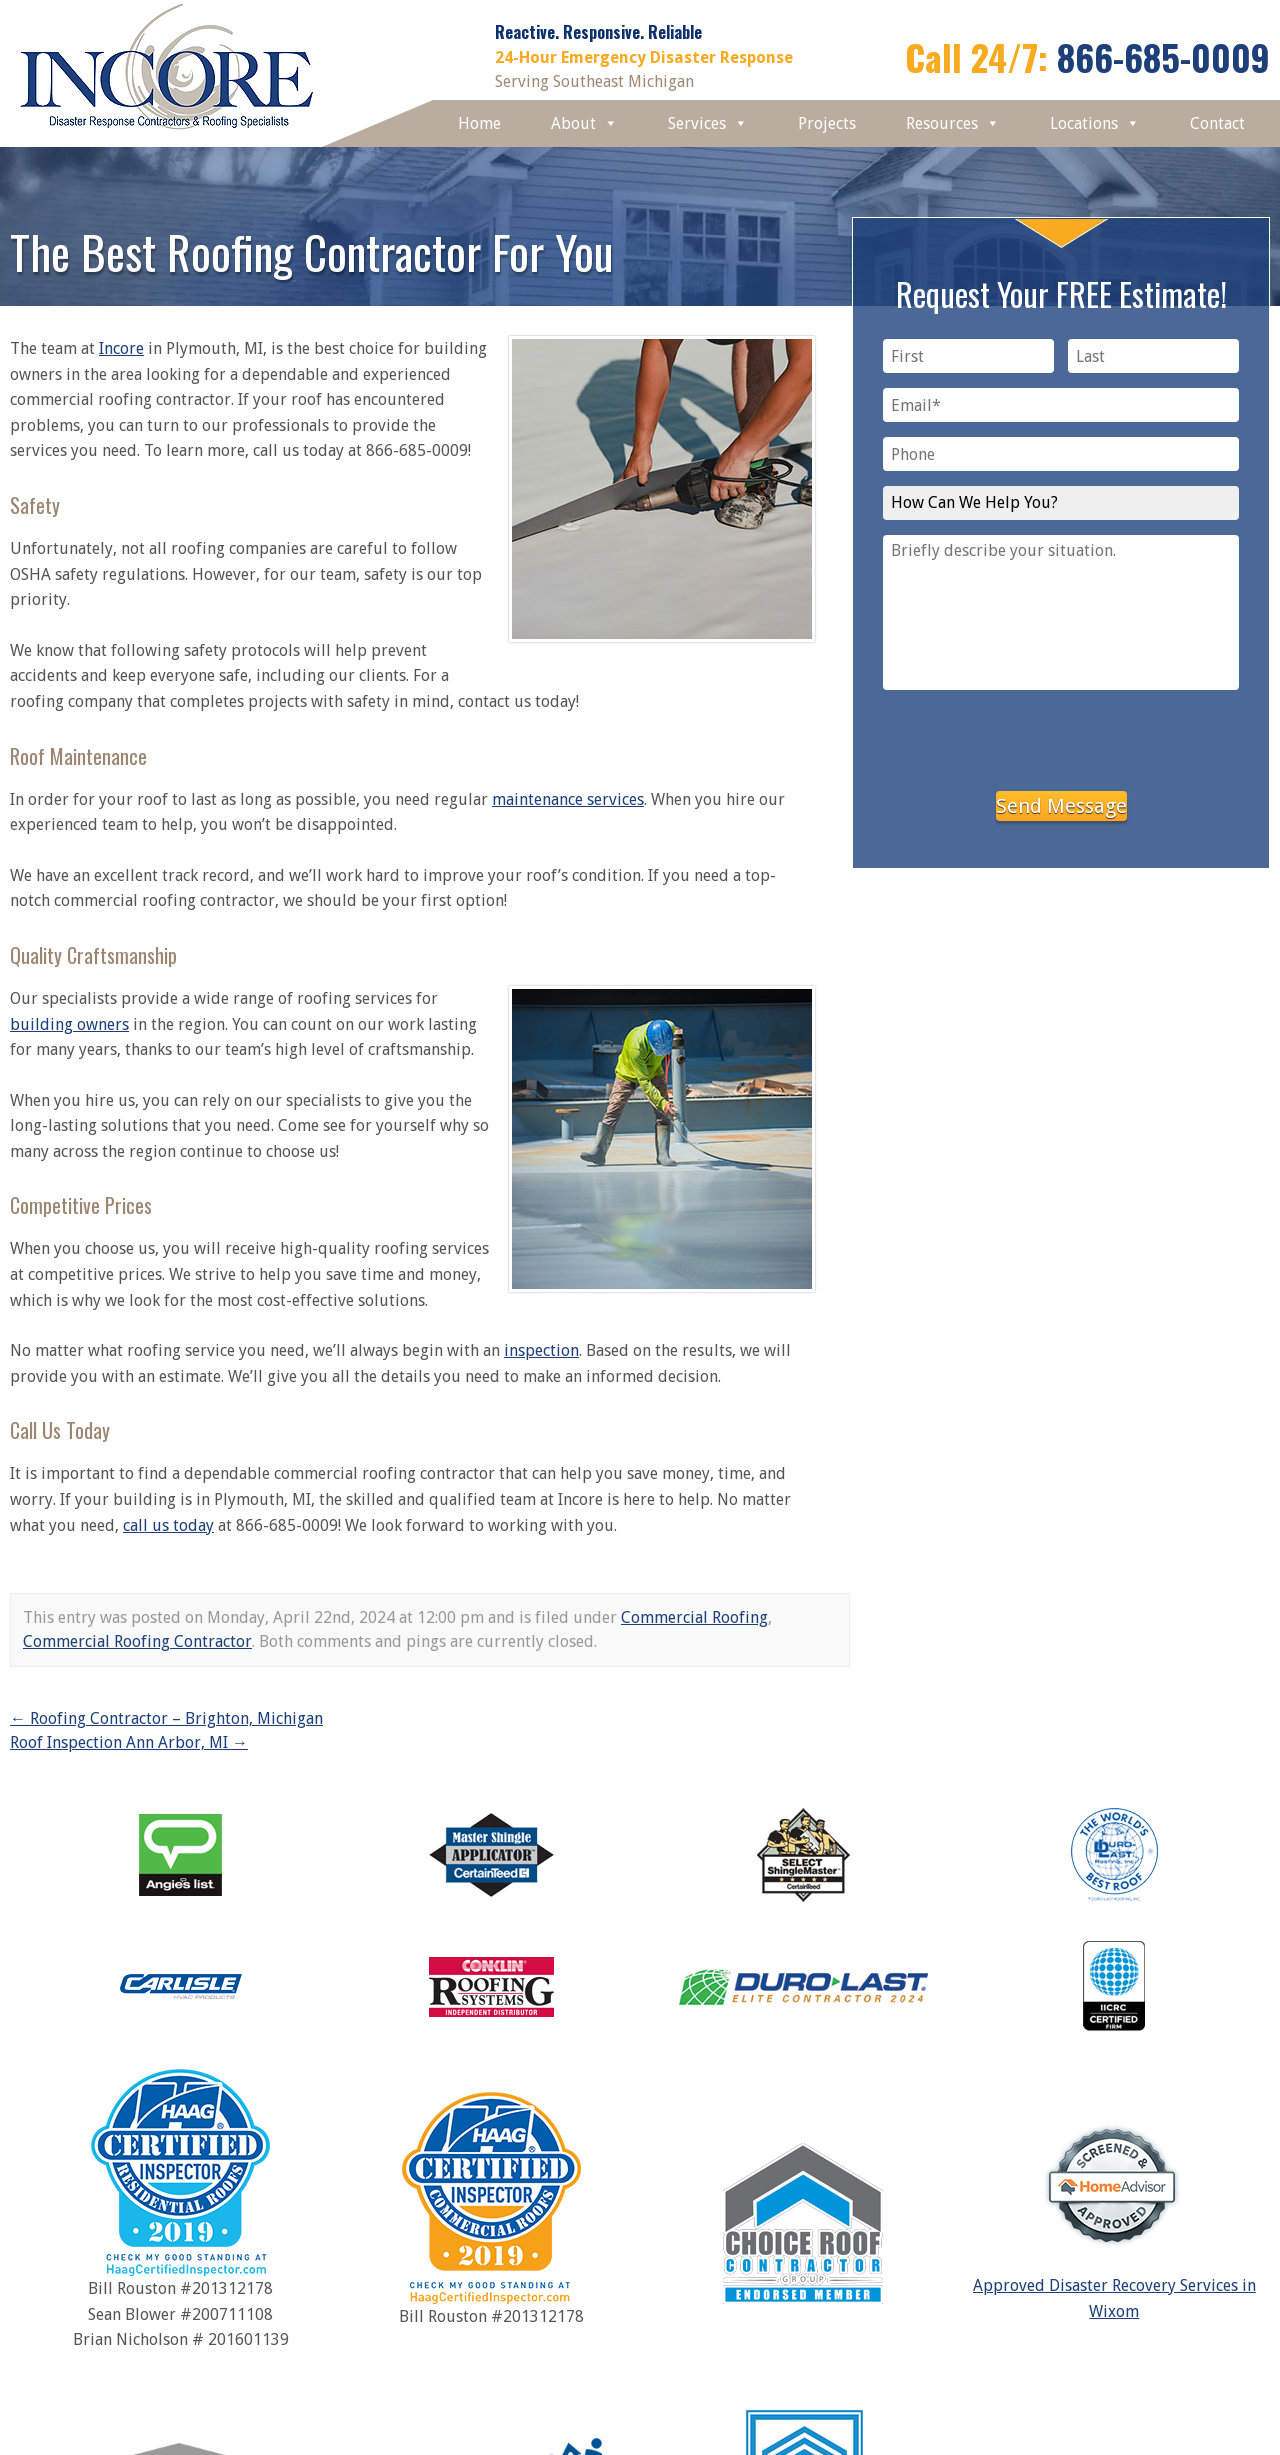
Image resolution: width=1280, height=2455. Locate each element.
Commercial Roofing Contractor (137, 1641)
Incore (121, 348)
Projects (827, 123)
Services (708, 123)
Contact (1217, 123)
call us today (168, 1525)
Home (479, 123)
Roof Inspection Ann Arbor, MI (129, 1742)
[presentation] (1061, 737)
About (584, 123)
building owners (69, 1024)
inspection (541, 1350)
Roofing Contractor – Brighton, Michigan (166, 1718)
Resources (953, 123)
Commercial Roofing (694, 1617)
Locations (1095, 123)
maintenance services (568, 799)
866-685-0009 (1163, 56)
